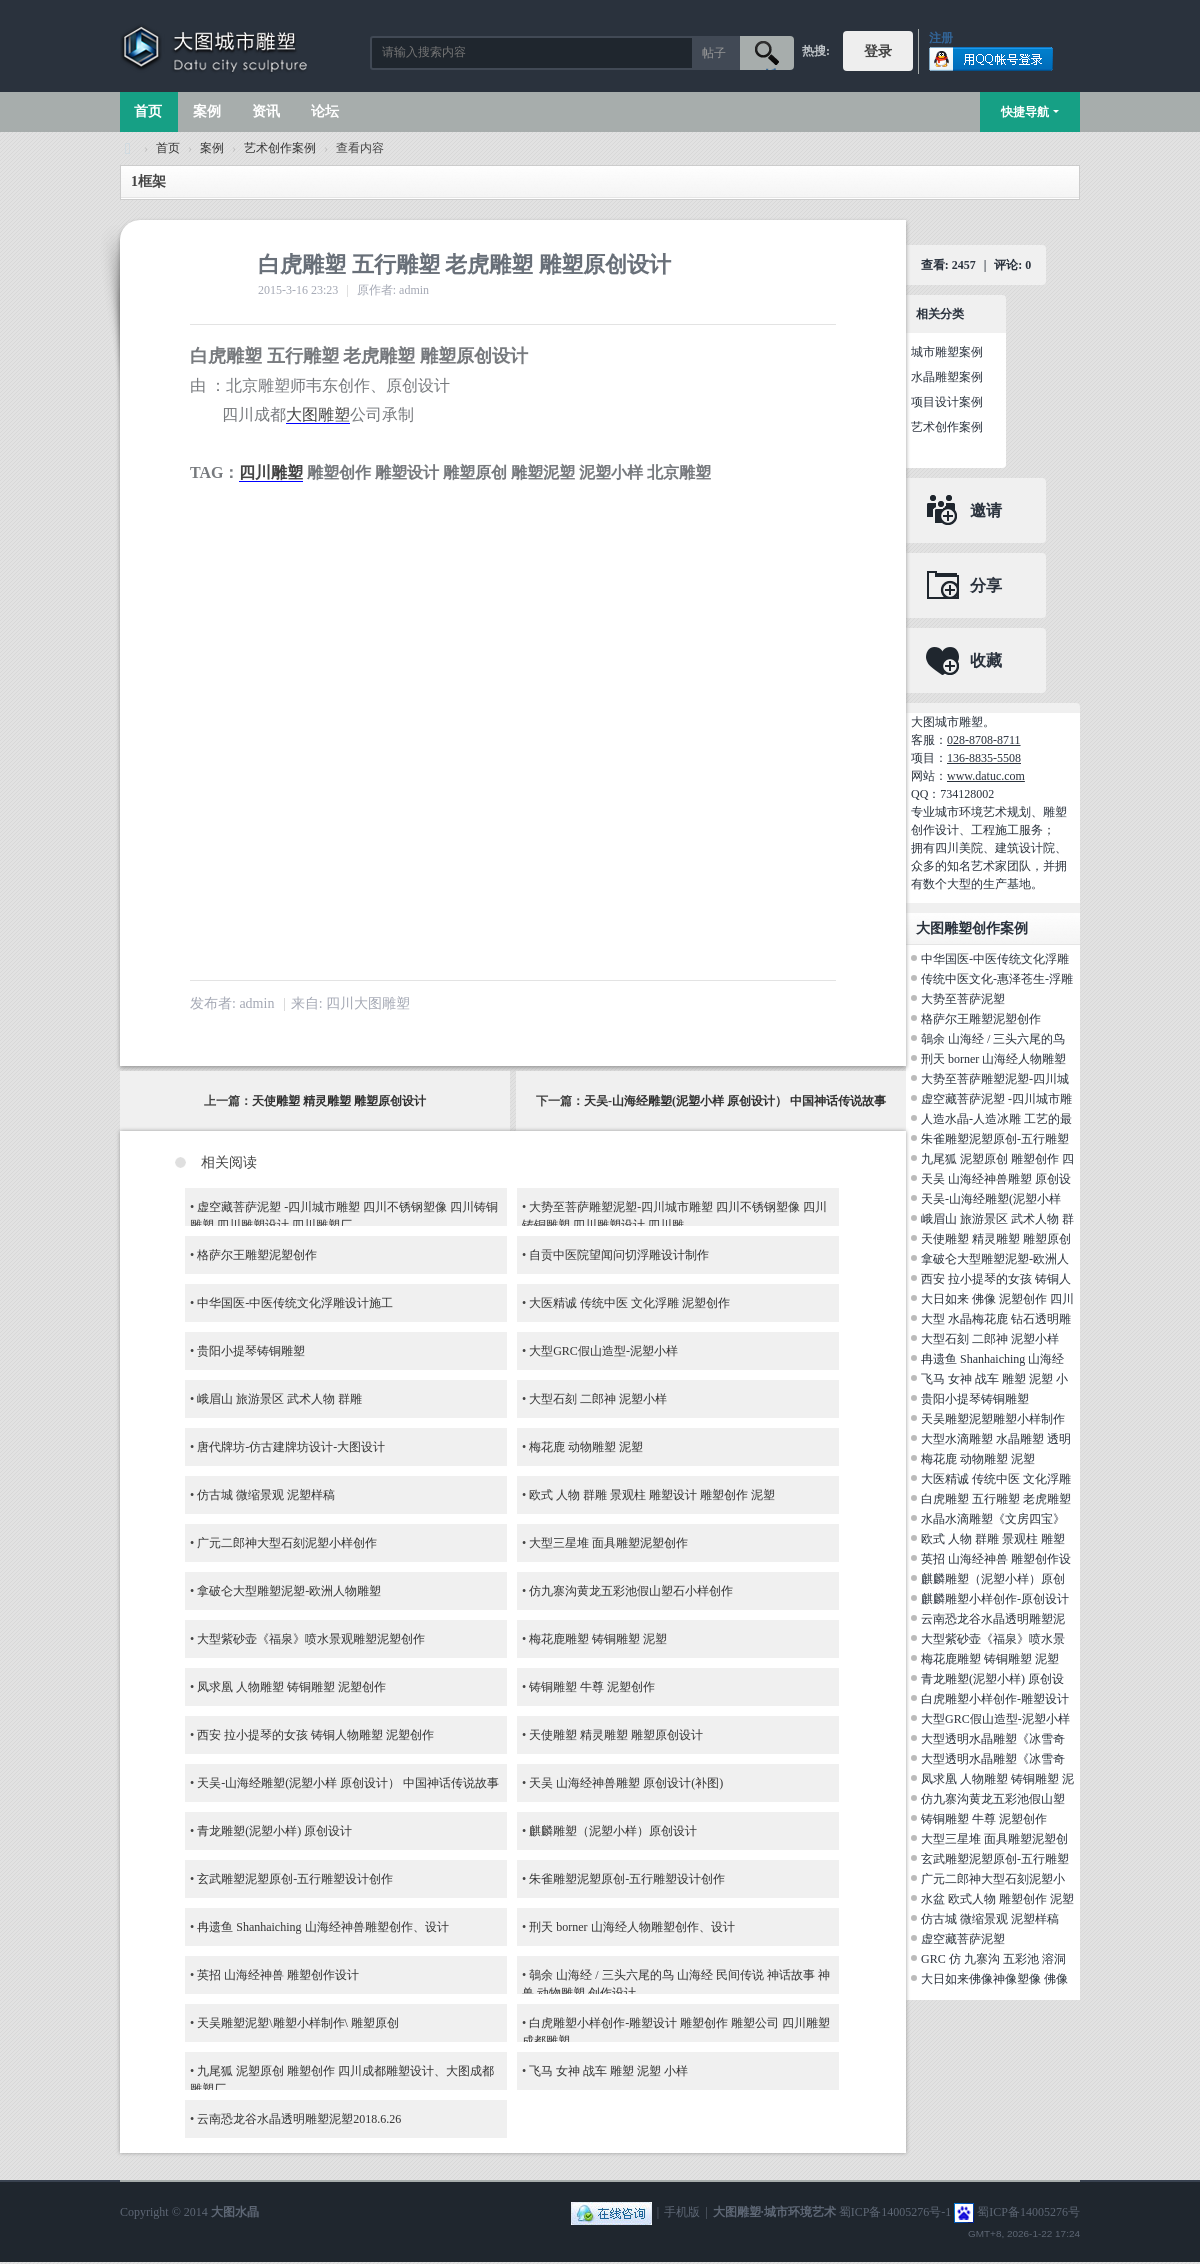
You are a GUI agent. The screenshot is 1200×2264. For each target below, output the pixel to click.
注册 (941, 38)
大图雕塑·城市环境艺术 (774, 2212)
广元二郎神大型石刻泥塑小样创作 (287, 1543)
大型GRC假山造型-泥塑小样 (603, 1351)
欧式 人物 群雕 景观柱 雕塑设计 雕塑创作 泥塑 (652, 1495)
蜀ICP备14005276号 (1028, 2212)
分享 (986, 585)
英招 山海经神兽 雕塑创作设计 (278, 1975)
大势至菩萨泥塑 (963, 999)
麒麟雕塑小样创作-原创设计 (995, 1599)
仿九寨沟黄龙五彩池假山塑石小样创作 (631, 1591)
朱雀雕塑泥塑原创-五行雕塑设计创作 (627, 1879)
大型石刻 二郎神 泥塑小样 (598, 1399)
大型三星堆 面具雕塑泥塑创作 (608, 1543)
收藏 (986, 660)
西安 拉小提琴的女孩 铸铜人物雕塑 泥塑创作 (315, 1735)
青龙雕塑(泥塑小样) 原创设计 (274, 1831)
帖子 (714, 53)
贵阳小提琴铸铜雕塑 (251, 1351)
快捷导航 (1025, 112)
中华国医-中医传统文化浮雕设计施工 (295, 1303)
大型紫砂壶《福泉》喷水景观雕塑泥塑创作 (311, 1639)
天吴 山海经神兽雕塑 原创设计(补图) (626, 1783)
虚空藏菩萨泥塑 (963, 1939)
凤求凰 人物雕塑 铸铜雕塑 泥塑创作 (291, 1687)
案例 (207, 111)
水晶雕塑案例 (947, 377)
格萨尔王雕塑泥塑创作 (257, 1255)
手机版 (682, 2212)
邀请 (986, 510)
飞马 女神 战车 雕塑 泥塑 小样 (608, 2071)
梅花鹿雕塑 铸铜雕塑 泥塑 (598, 1639)
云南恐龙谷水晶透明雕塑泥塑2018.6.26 (299, 2119)
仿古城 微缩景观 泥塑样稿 (266, 1495)
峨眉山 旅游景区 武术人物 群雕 (279, 1399)
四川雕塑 (271, 472)
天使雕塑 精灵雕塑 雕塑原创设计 (339, 1101)
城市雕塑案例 (947, 352)
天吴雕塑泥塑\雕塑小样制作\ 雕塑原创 (298, 2023)
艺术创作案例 (280, 148)
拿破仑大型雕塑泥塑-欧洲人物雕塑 (289, 1591)
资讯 (266, 111)
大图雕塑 (318, 414)
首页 (148, 111)
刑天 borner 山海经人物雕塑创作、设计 (631, 1927)
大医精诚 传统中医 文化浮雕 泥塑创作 (629, 1303)
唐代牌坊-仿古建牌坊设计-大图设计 (291, 1447)
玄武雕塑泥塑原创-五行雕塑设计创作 (295, 1879)
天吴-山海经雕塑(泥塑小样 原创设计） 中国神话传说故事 (735, 1101)
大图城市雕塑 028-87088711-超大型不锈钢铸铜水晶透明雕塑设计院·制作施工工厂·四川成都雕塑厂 (128, 148)
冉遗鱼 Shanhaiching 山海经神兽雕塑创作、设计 (322, 1927)
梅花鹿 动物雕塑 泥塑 (586, 1447)
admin (256, 1003)
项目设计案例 (947, 402)
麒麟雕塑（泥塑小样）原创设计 (613, 1831)
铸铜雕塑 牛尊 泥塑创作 (592, 1687)
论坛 (325, 111)
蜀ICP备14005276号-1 (895, 2212)
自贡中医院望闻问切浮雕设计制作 (619, 1255)
